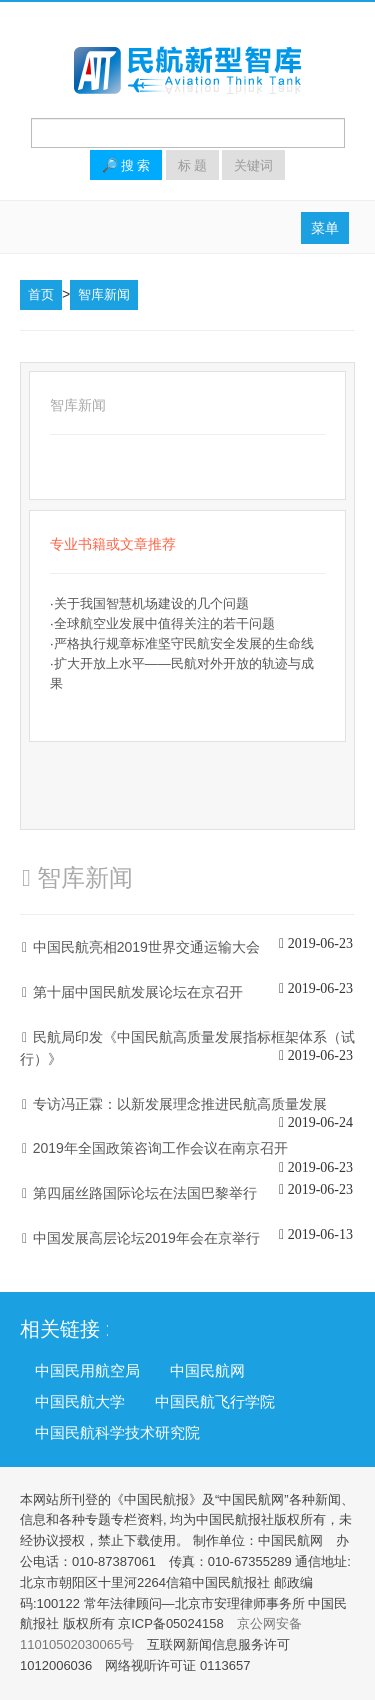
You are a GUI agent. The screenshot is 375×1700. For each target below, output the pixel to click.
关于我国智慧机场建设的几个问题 (151, 603)
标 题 (192, 165)
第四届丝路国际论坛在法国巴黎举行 (145, 1193)
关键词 (253, 165)
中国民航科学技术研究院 (117, 1432)
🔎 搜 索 (126, 165)
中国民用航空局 (87, 1370)
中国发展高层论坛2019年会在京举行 (146, 1238)
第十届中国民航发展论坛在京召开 (138, 992)
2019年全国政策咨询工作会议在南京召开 (160, 1148)
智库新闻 (104, 294)
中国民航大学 (80, 1401)
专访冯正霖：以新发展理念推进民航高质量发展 (180, 1104)
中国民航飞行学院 (215, 1401)
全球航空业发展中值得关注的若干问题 (164, 623)
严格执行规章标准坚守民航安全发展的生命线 (184, 643)
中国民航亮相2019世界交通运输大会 (146, 947)
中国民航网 (207, 1370)
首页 (41, 294)
